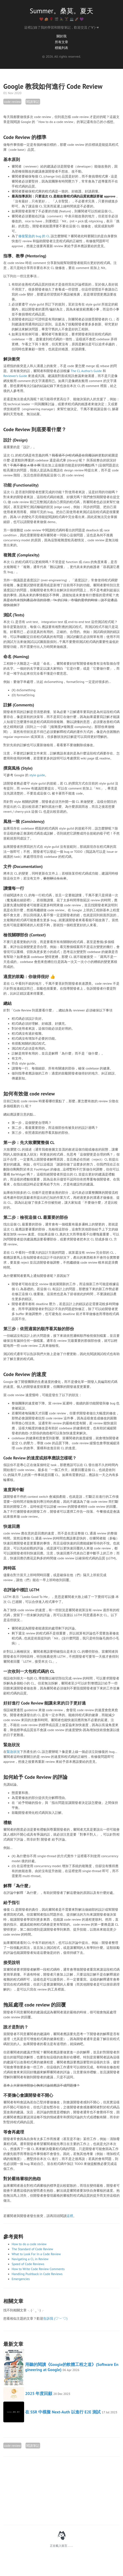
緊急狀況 (13, 1752)
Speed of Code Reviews (28, 2264)
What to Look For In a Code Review (36, 2254)
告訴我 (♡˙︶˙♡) (55, 2318)
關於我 (61, 36)
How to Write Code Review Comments (38, 2269)
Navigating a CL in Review (30, 2259)
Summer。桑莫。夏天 (61, 10)
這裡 (69, 2216)
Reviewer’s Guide (15, 376)
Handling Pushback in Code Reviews (37, 2274)
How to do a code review (29, 2244)
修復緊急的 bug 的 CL (34, 236)
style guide (37, 775)
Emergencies (21, 2279)
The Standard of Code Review (32, 2249)
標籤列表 (61, 48)
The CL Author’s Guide (86, 371)
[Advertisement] (61, 2491)
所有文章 (61, 42)
